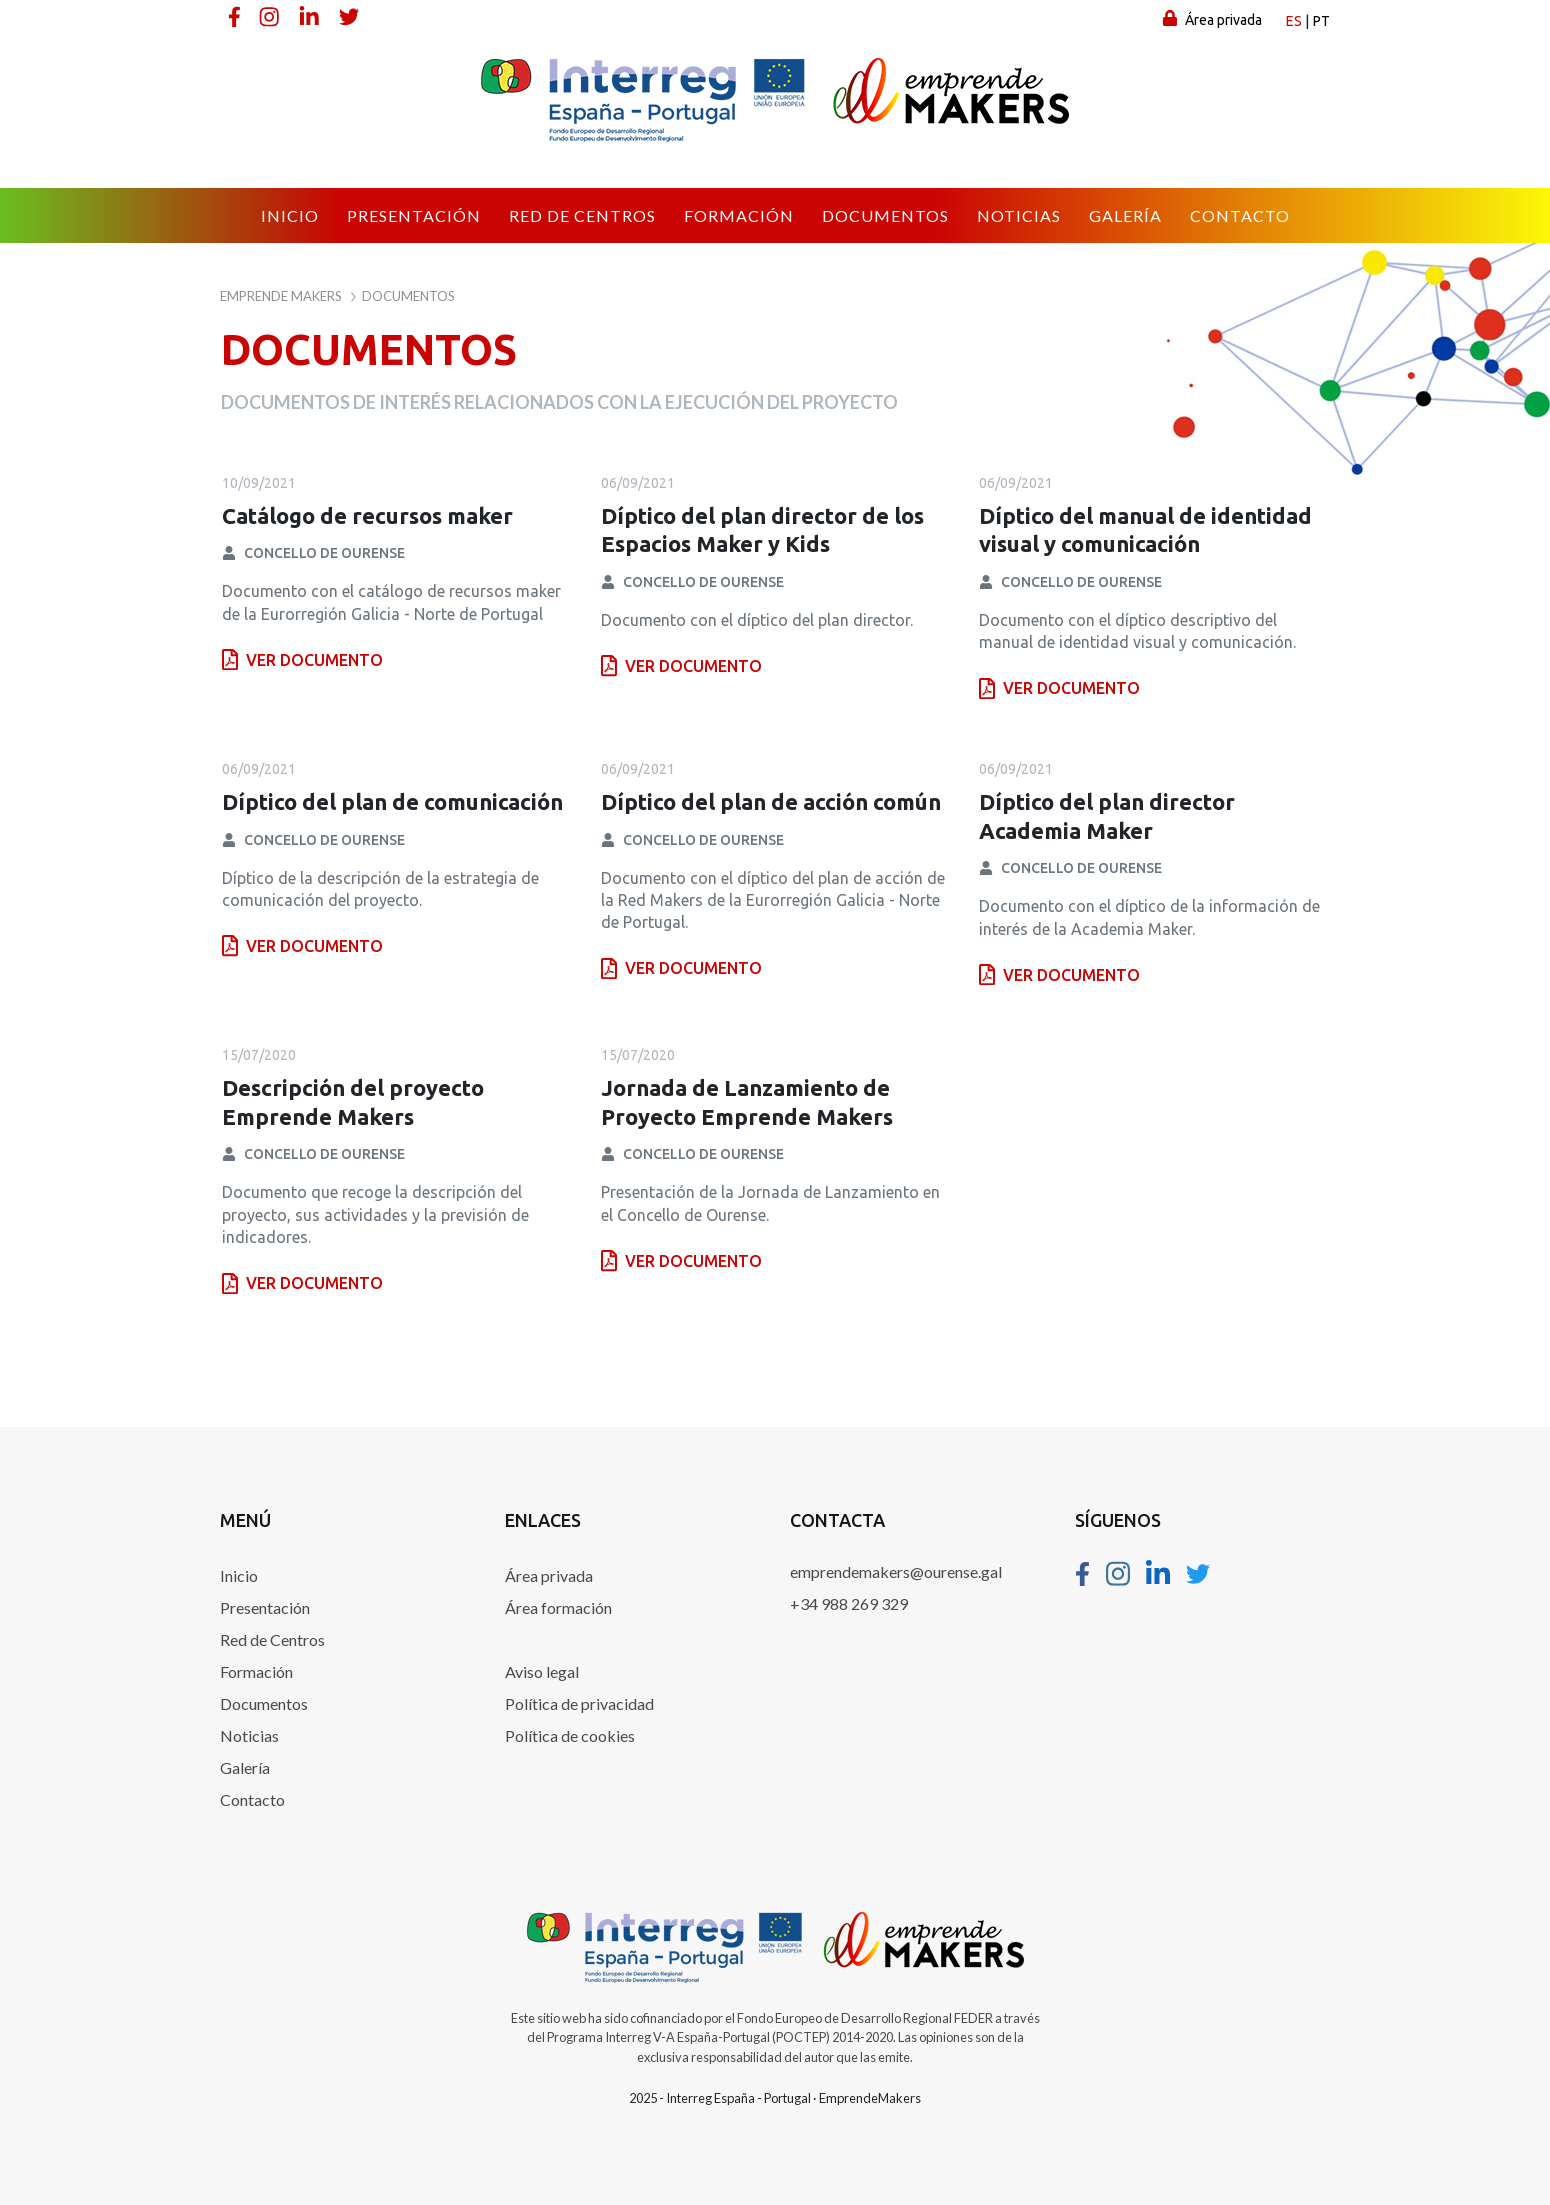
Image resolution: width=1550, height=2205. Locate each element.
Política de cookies (570, 1735)
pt (1321, 21)
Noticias (249, 1735)
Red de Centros (272, 1639)
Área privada (1212, 19)
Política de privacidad (579, 1703)
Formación (256, 1671)
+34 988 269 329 (849, 1603)
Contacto (252, 1799)
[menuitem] (290, 216)
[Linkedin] (311, 16)
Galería (245, 1767)
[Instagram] (271, 16)
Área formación (558, 1607)
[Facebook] (235, 16)
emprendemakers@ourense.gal (896, 1571)
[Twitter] (351, 16)
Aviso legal (542, 1671)
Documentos (264, 1703)
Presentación (265, 1607)
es (1294, 21)
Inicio (239, 1575)
